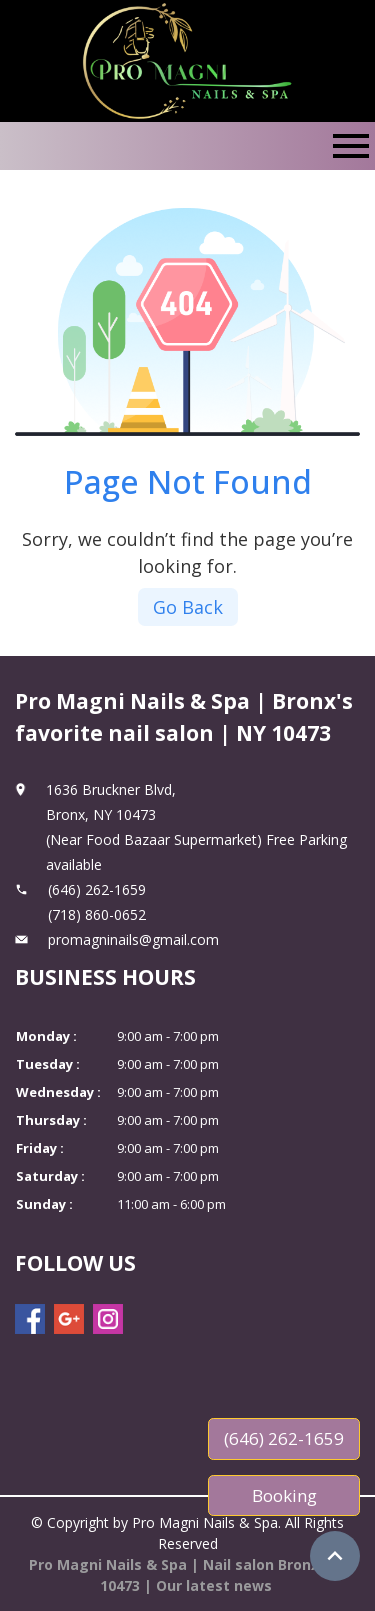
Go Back (188, 607)
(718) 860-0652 (97, 914)
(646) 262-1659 (284, 1438)
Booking (284, 1495)
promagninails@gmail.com (133, 939)
